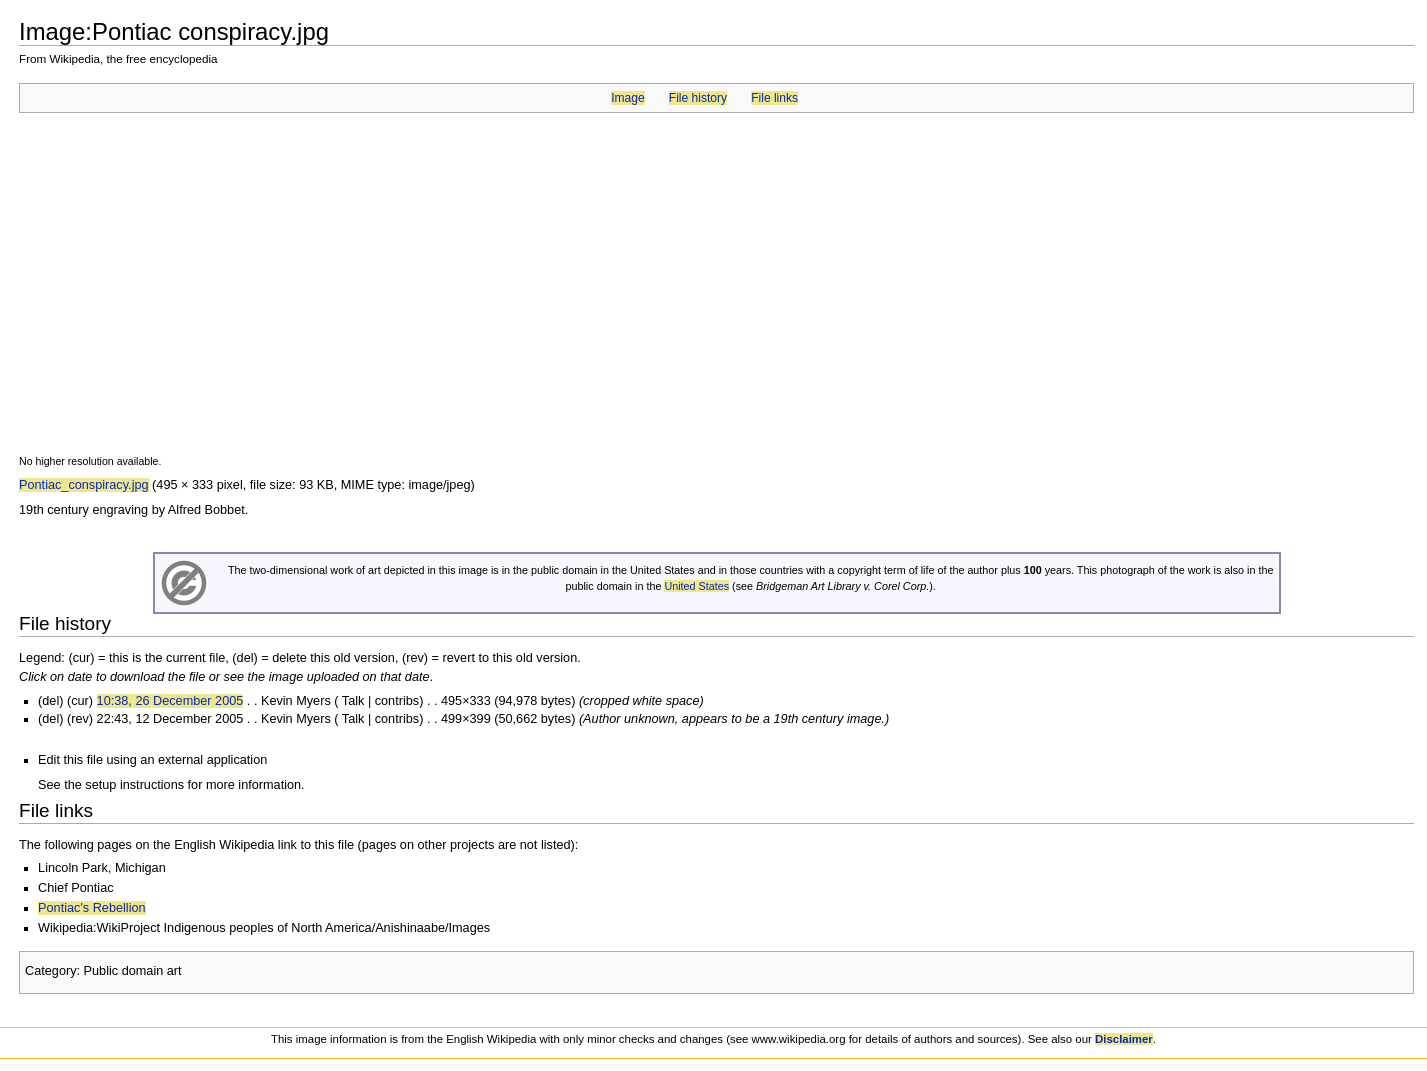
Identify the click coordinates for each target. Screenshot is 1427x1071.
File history (698, 98)
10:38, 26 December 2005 (170, 701)
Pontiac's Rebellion (92, 908)
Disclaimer (1124, 1039)
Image (627, 98)
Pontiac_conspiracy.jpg (84, 485)
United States (696, 586)
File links (774, 98)
